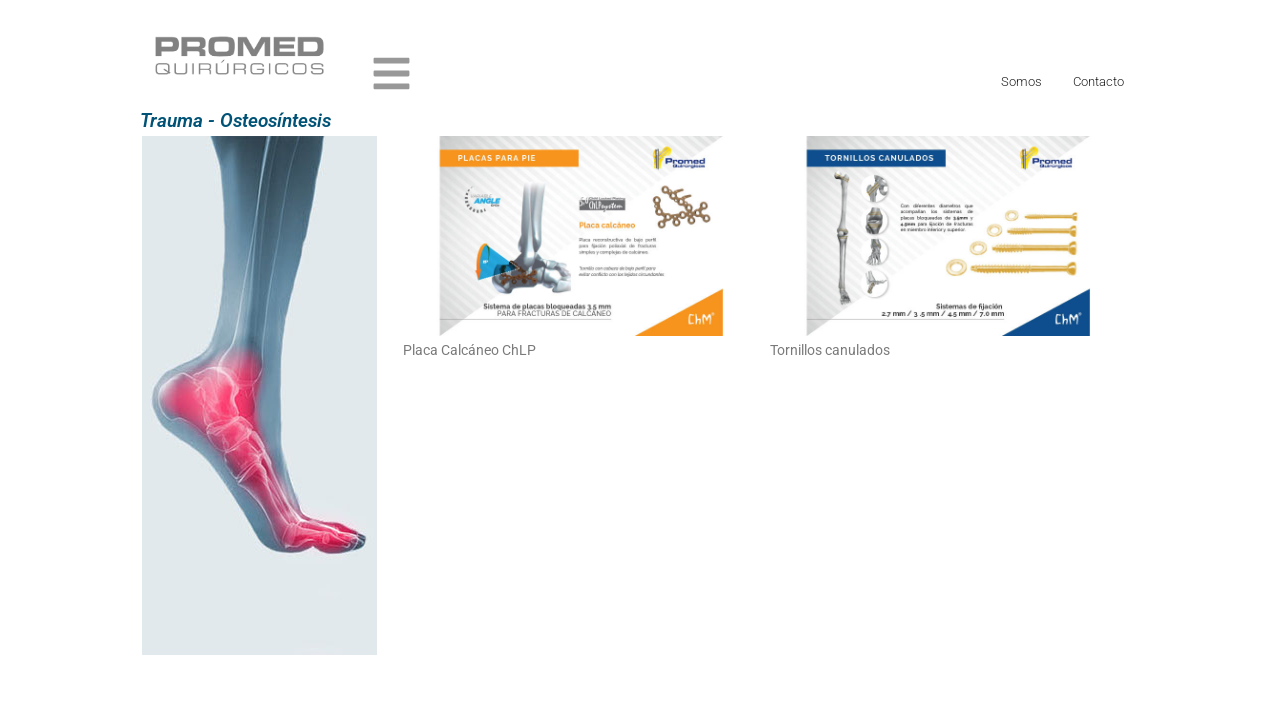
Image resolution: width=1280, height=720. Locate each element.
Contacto (1098, 81)
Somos (1021, 81)
